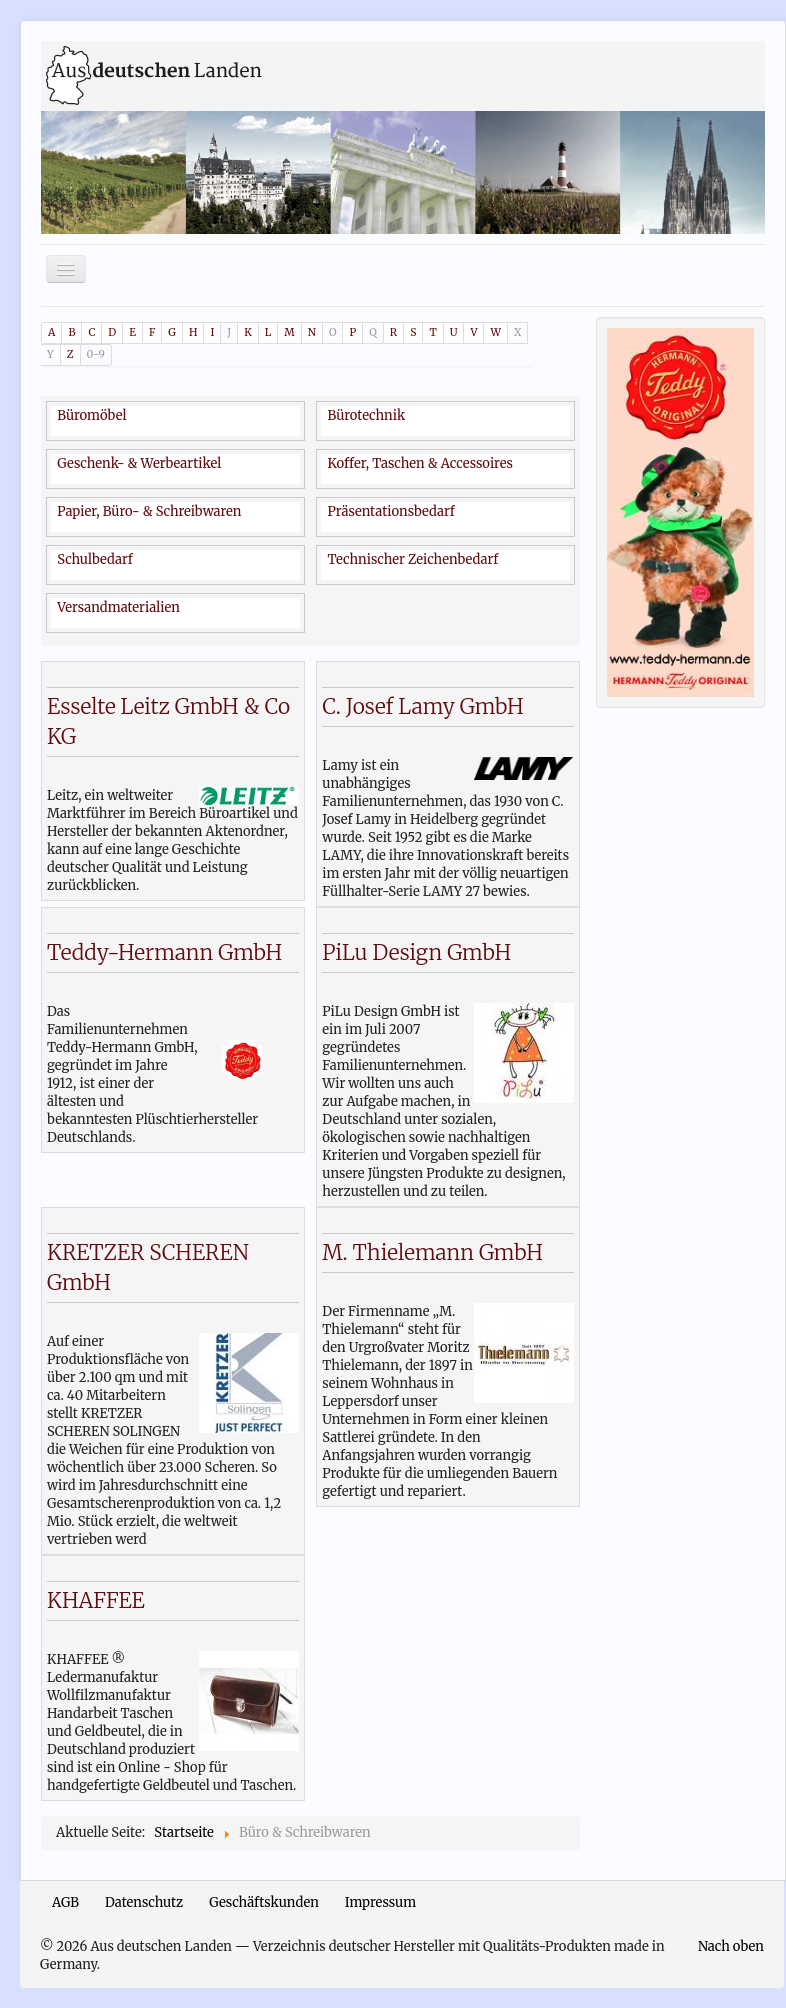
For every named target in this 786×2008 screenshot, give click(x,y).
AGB (65, 1902)
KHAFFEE (96, 1600)
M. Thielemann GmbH (432, 1252)
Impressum (380, 1902)
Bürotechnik (366, 415)
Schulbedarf (94, 559)
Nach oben (731, 1946)
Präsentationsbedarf (390, 511)
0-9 (96, 354)
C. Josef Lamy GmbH (422, 706)
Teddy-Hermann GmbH (164, 952)
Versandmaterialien (118, 607)
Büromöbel (91, 415)
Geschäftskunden (264, 1902)
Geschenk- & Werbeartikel (139, 463)
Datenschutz (144, 1902)
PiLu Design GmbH (416, 952)
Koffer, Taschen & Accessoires (419, 463)
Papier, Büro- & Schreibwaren (149, 511)
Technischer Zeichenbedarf (412, 559)
